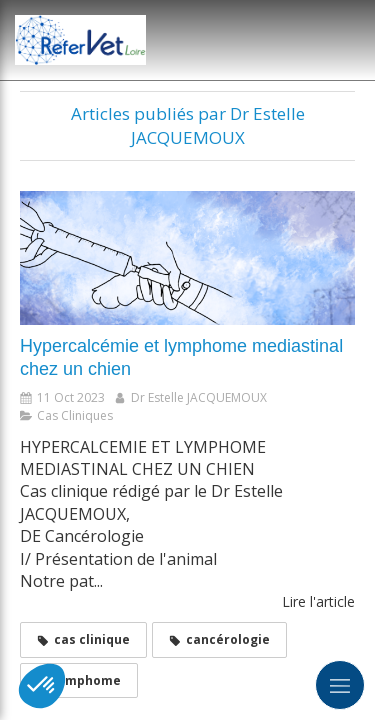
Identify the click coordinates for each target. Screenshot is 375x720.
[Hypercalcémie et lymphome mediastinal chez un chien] (187, 258)
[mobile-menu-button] (340, 685)
